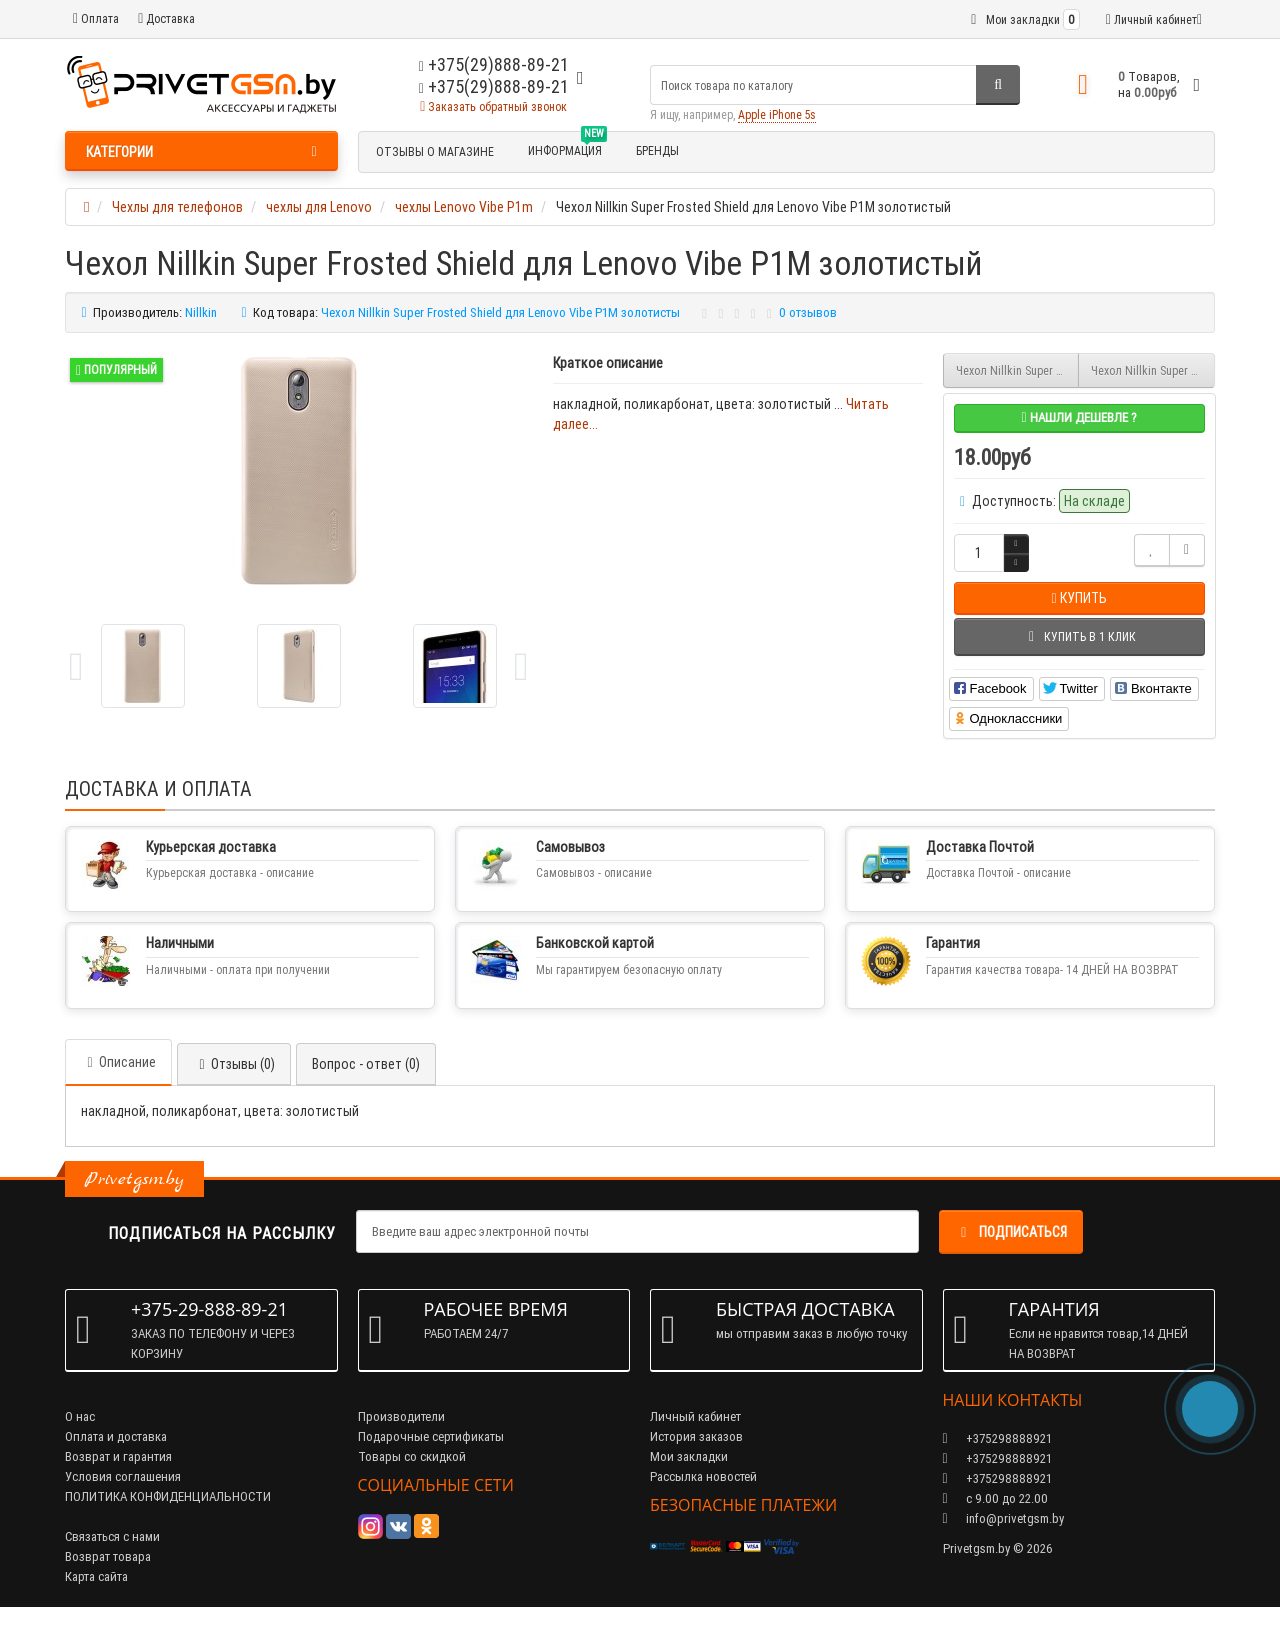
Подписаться (1011, 1232)
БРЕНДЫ (657, 150)
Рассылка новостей (703, 1476)
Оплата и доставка (116, 1436)
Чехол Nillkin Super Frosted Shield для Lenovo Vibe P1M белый (1018, 370)
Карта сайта (96, 1576)
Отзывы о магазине (435, 151)
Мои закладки (689, 1456)
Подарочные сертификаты (431, 1436)
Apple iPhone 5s (777, 114)
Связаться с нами (112, 1536)
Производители (401, 1416)
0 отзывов (808, 312)
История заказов (696, 1436)
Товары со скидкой (412, 1456)
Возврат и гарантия (118, 1456)
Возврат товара (108, 1556)
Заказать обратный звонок (493, 106)
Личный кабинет (695, 1416)
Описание (118, 1062)
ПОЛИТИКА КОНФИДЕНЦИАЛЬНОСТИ (168, 1496)
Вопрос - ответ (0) (366, 1064)
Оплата (96, 18)
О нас (80, 1416)
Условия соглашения (123, 1476)
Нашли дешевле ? (1078, 417)
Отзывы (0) (234, 1064)
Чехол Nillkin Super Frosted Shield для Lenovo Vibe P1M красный (1153, 370)
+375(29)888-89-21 (494, 86)
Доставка (166, 18)
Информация (567, 148)
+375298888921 (997, 1458)
